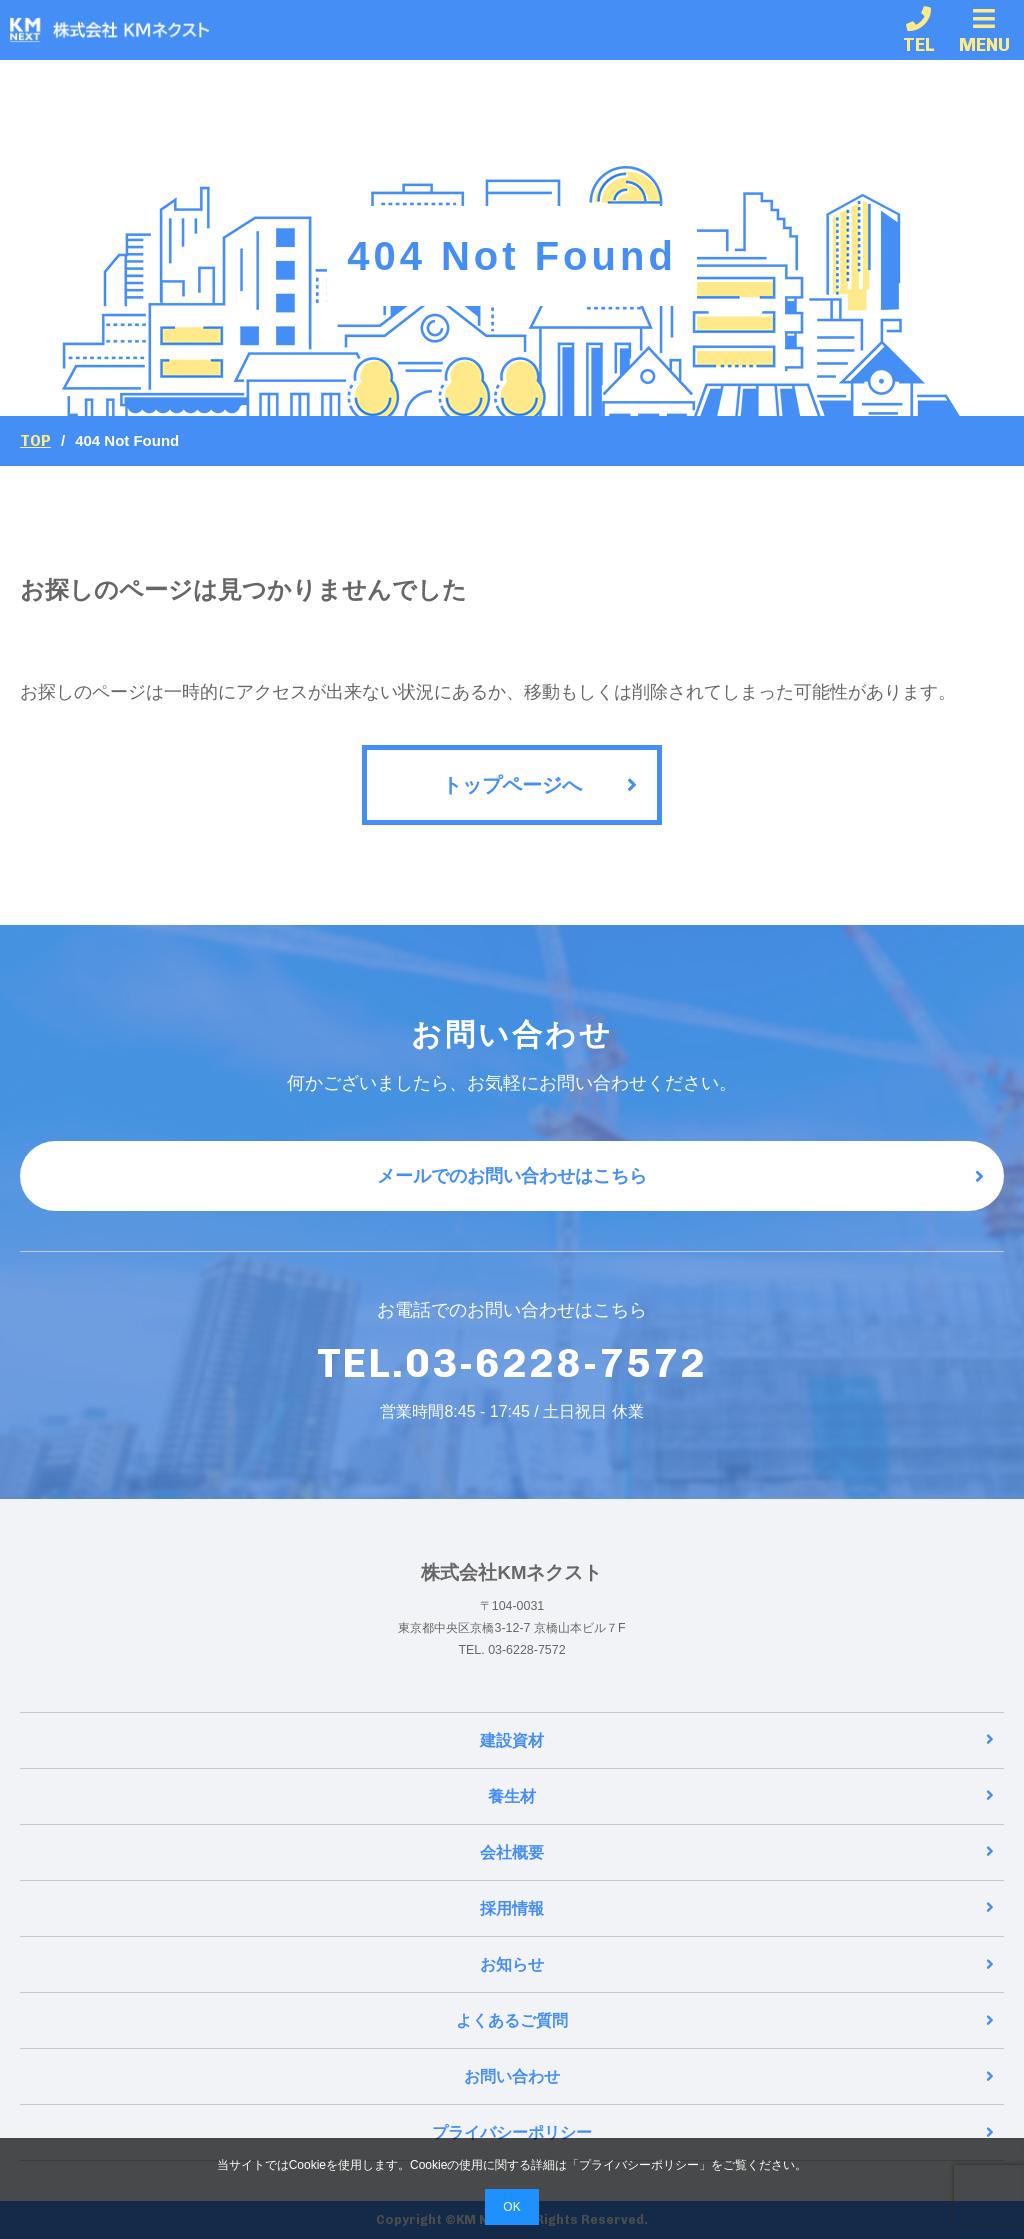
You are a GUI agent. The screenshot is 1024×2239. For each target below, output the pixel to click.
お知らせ (737, 1964)
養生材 (741, 1796)
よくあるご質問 (725, 2020)
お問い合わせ (729, 2076)
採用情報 (737, 1908)
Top (35, 441)
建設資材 (737, 1740)
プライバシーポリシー (713, 2132)
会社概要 (737, 1852)
